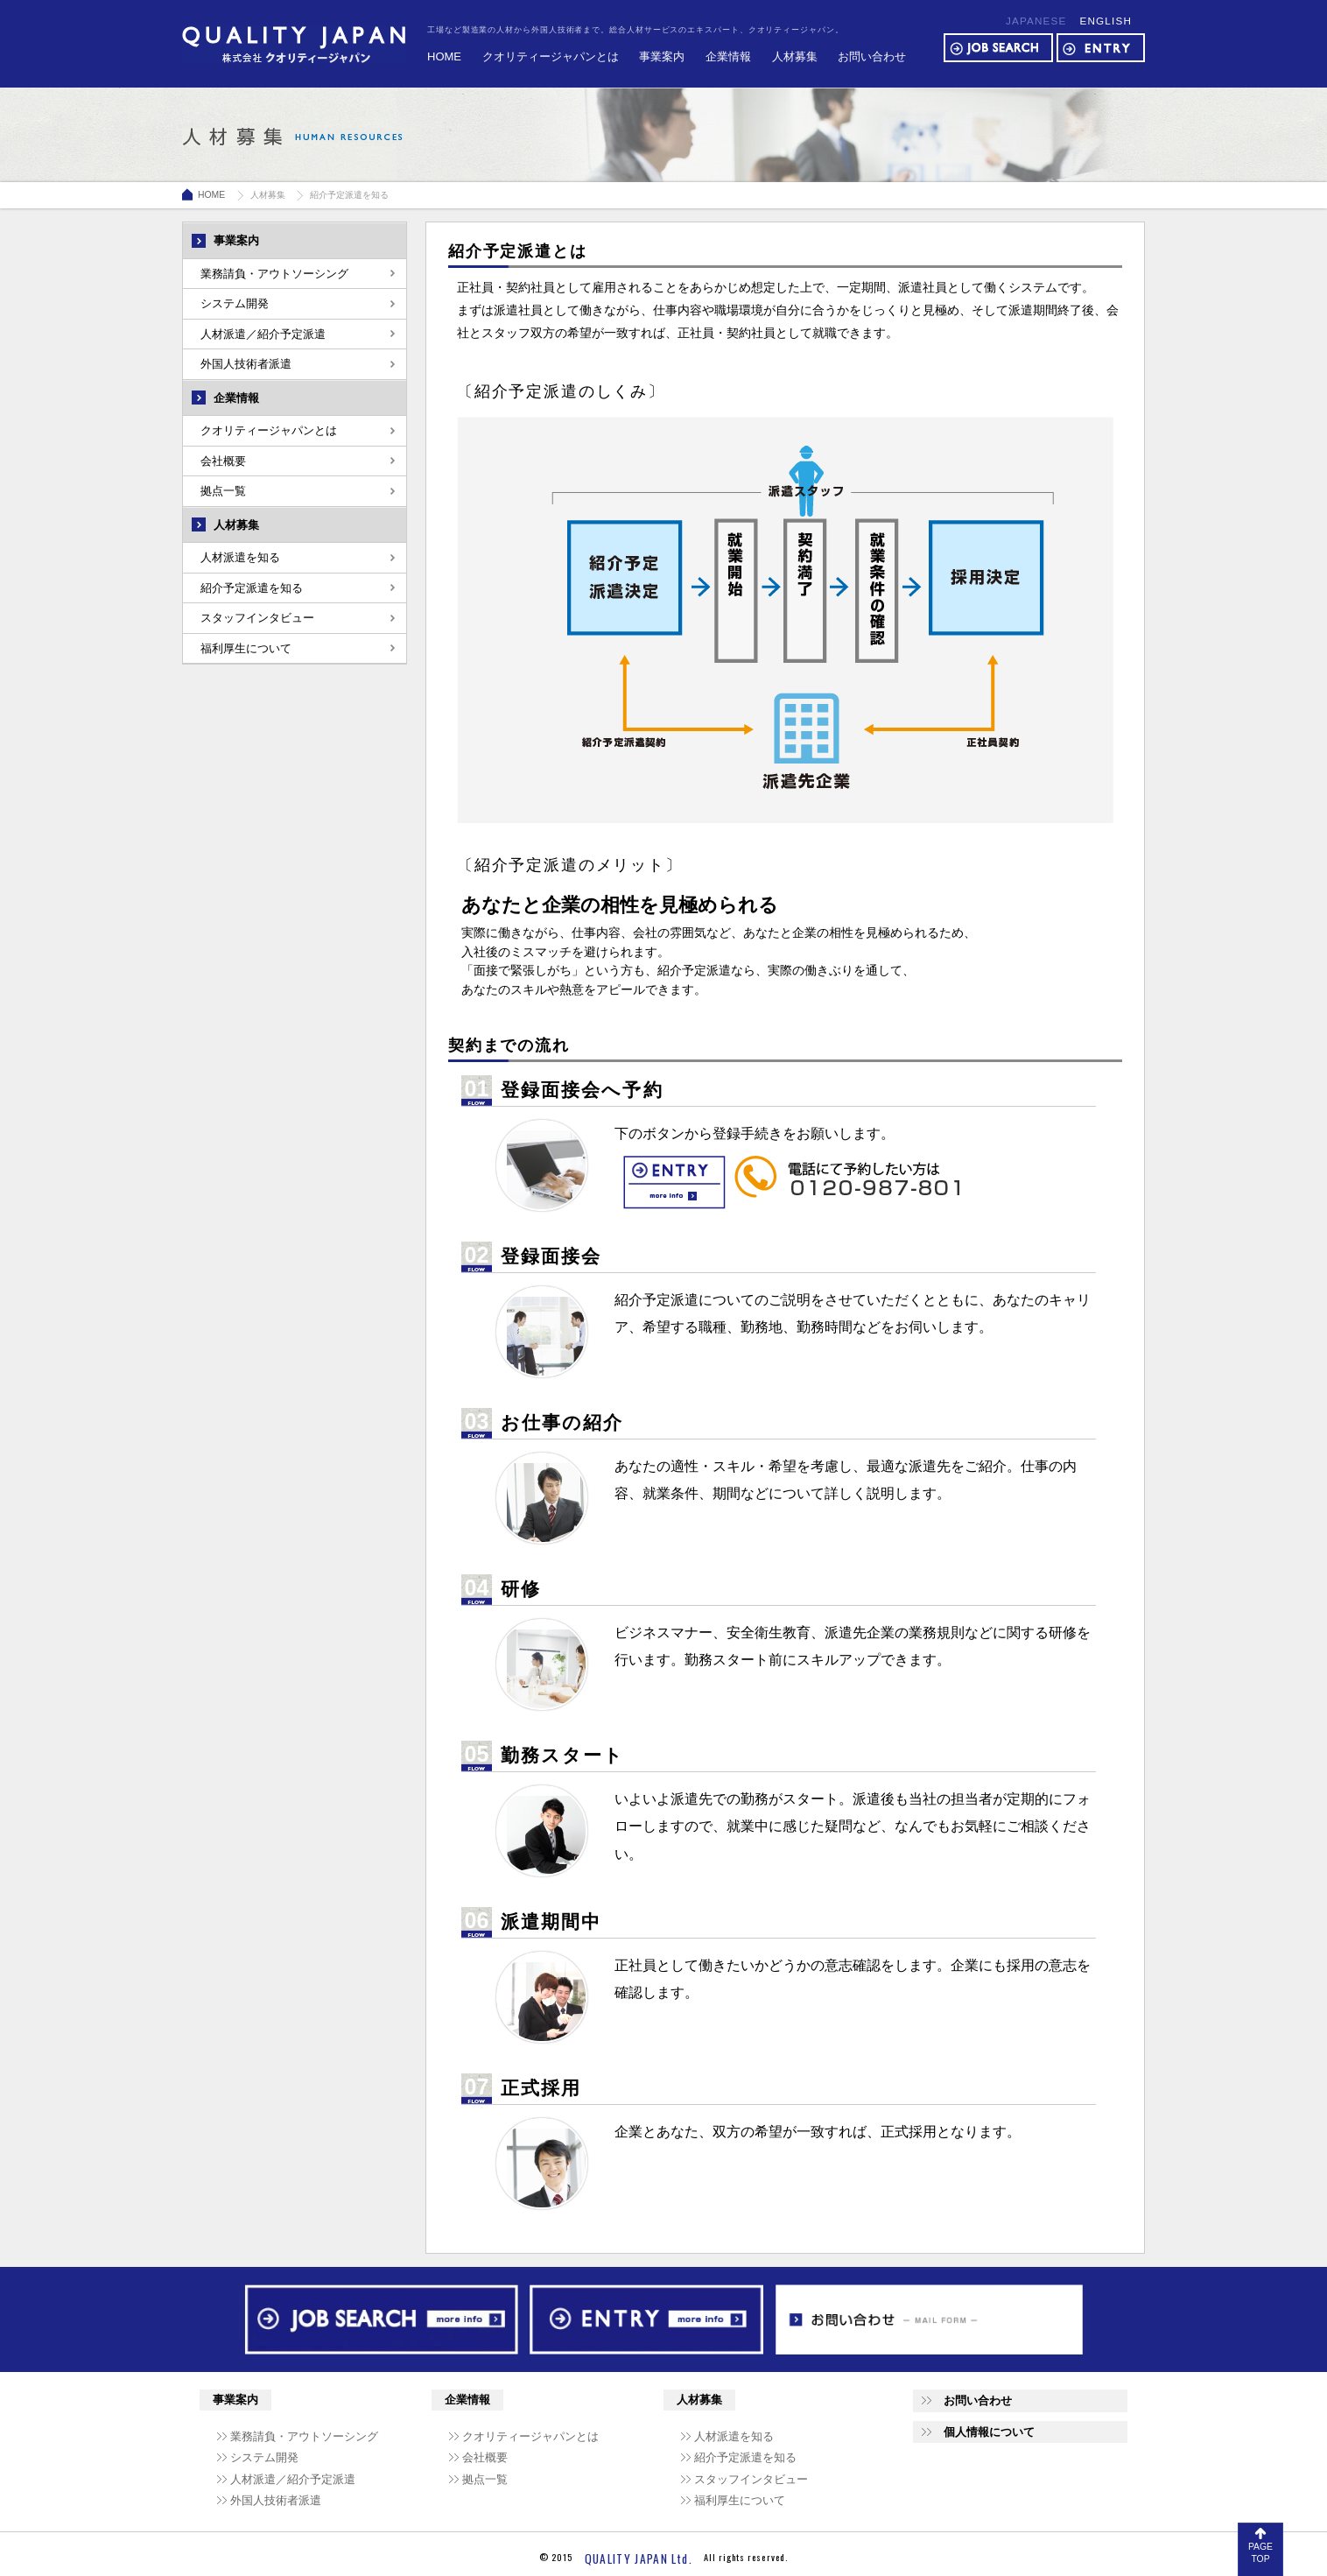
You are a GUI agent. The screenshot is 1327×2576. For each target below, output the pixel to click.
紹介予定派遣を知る (251, 588)
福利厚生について (245, 648)
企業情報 (728, 56)
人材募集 (795, 56)
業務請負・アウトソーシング (274, 273)
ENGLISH (1106, 20)
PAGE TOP (1260, 2553)
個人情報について (989, 2432)
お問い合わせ (872, 56)
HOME (444, 56)
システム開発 (234, 303)
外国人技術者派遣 (245, 363)
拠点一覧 (223, 490)
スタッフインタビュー (257, 617)
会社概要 (223, 461)
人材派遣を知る (240, 557)
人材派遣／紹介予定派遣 (263, 334)
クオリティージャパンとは (550, 56)
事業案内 (662, 56)
